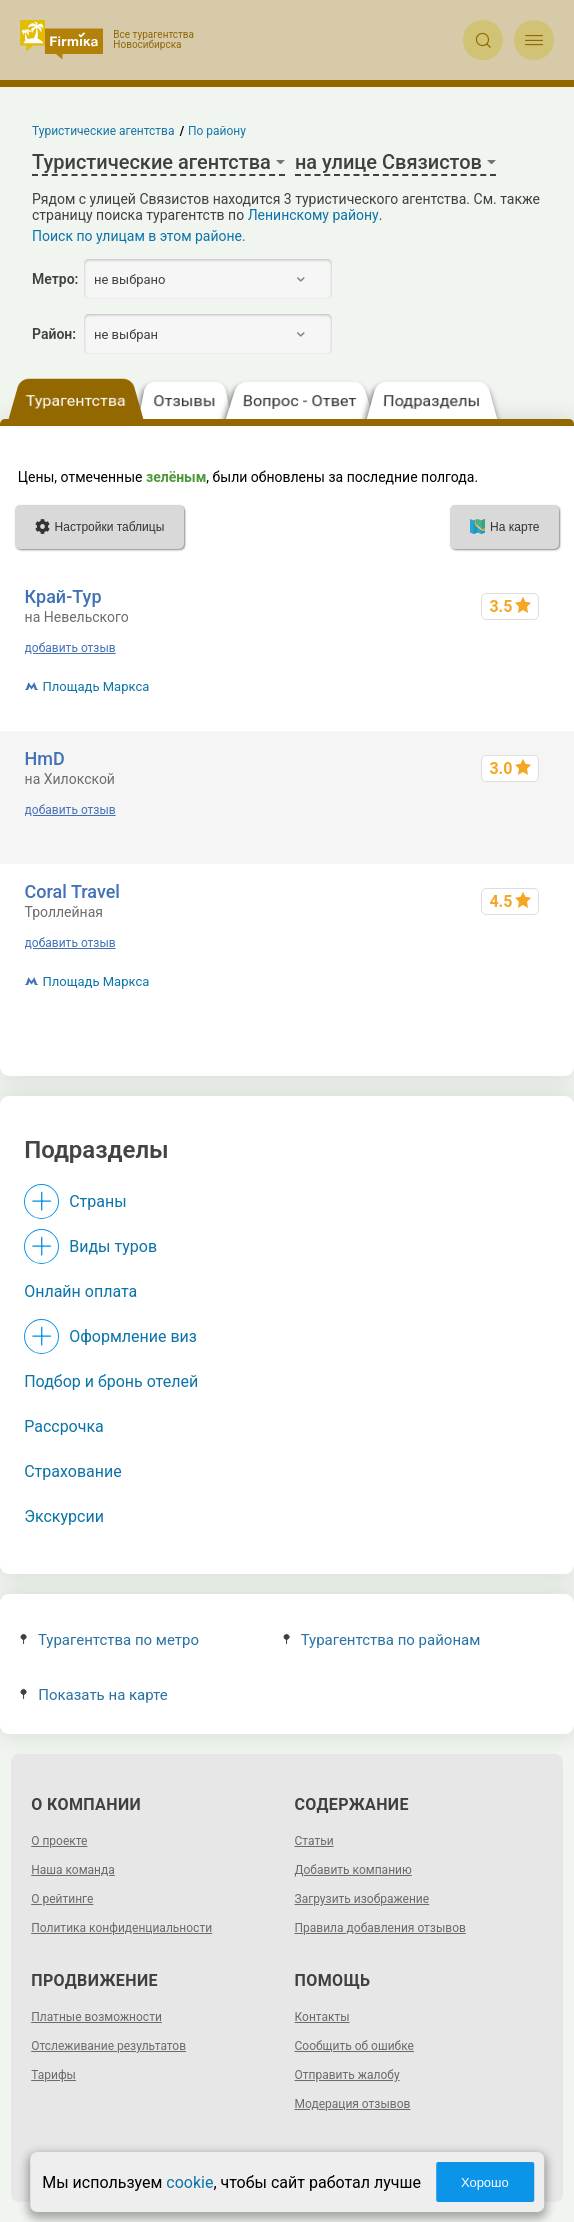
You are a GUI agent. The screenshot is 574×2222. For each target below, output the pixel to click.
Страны (97, 1201)
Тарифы (53, 2075)
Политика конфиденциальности (121, 1928)
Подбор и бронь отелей (111, 1381)
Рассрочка (64, 1426)
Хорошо (485, 2182)
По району (217, 131)
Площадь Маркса (96, 686)
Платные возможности (96, 2017)
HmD (45, 758)
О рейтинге (62, 1899)
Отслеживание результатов (108, 2046)
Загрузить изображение (362, 1899)
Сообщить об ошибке (354, 2046)
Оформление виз (133, 1336)
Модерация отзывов (353, 2104)
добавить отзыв (70, 648)
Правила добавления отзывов (380, 1928)
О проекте (59, 1841)
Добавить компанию (353, 1870)
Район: (54, 334)
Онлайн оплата (80, 1291)
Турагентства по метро (109, 1640)
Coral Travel (72, 891)
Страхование (73, 1471)
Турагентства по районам (382, 1640)
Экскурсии (64, 1516)
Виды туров (113, 1246)
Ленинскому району (313, 215)
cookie (189, 2182)
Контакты (322, 2017)
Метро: (55, 279)
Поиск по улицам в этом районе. (139, 236)
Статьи (314, 1841)
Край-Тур (63, 596)
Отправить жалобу (347, 2075)
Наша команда (73, 1870)
